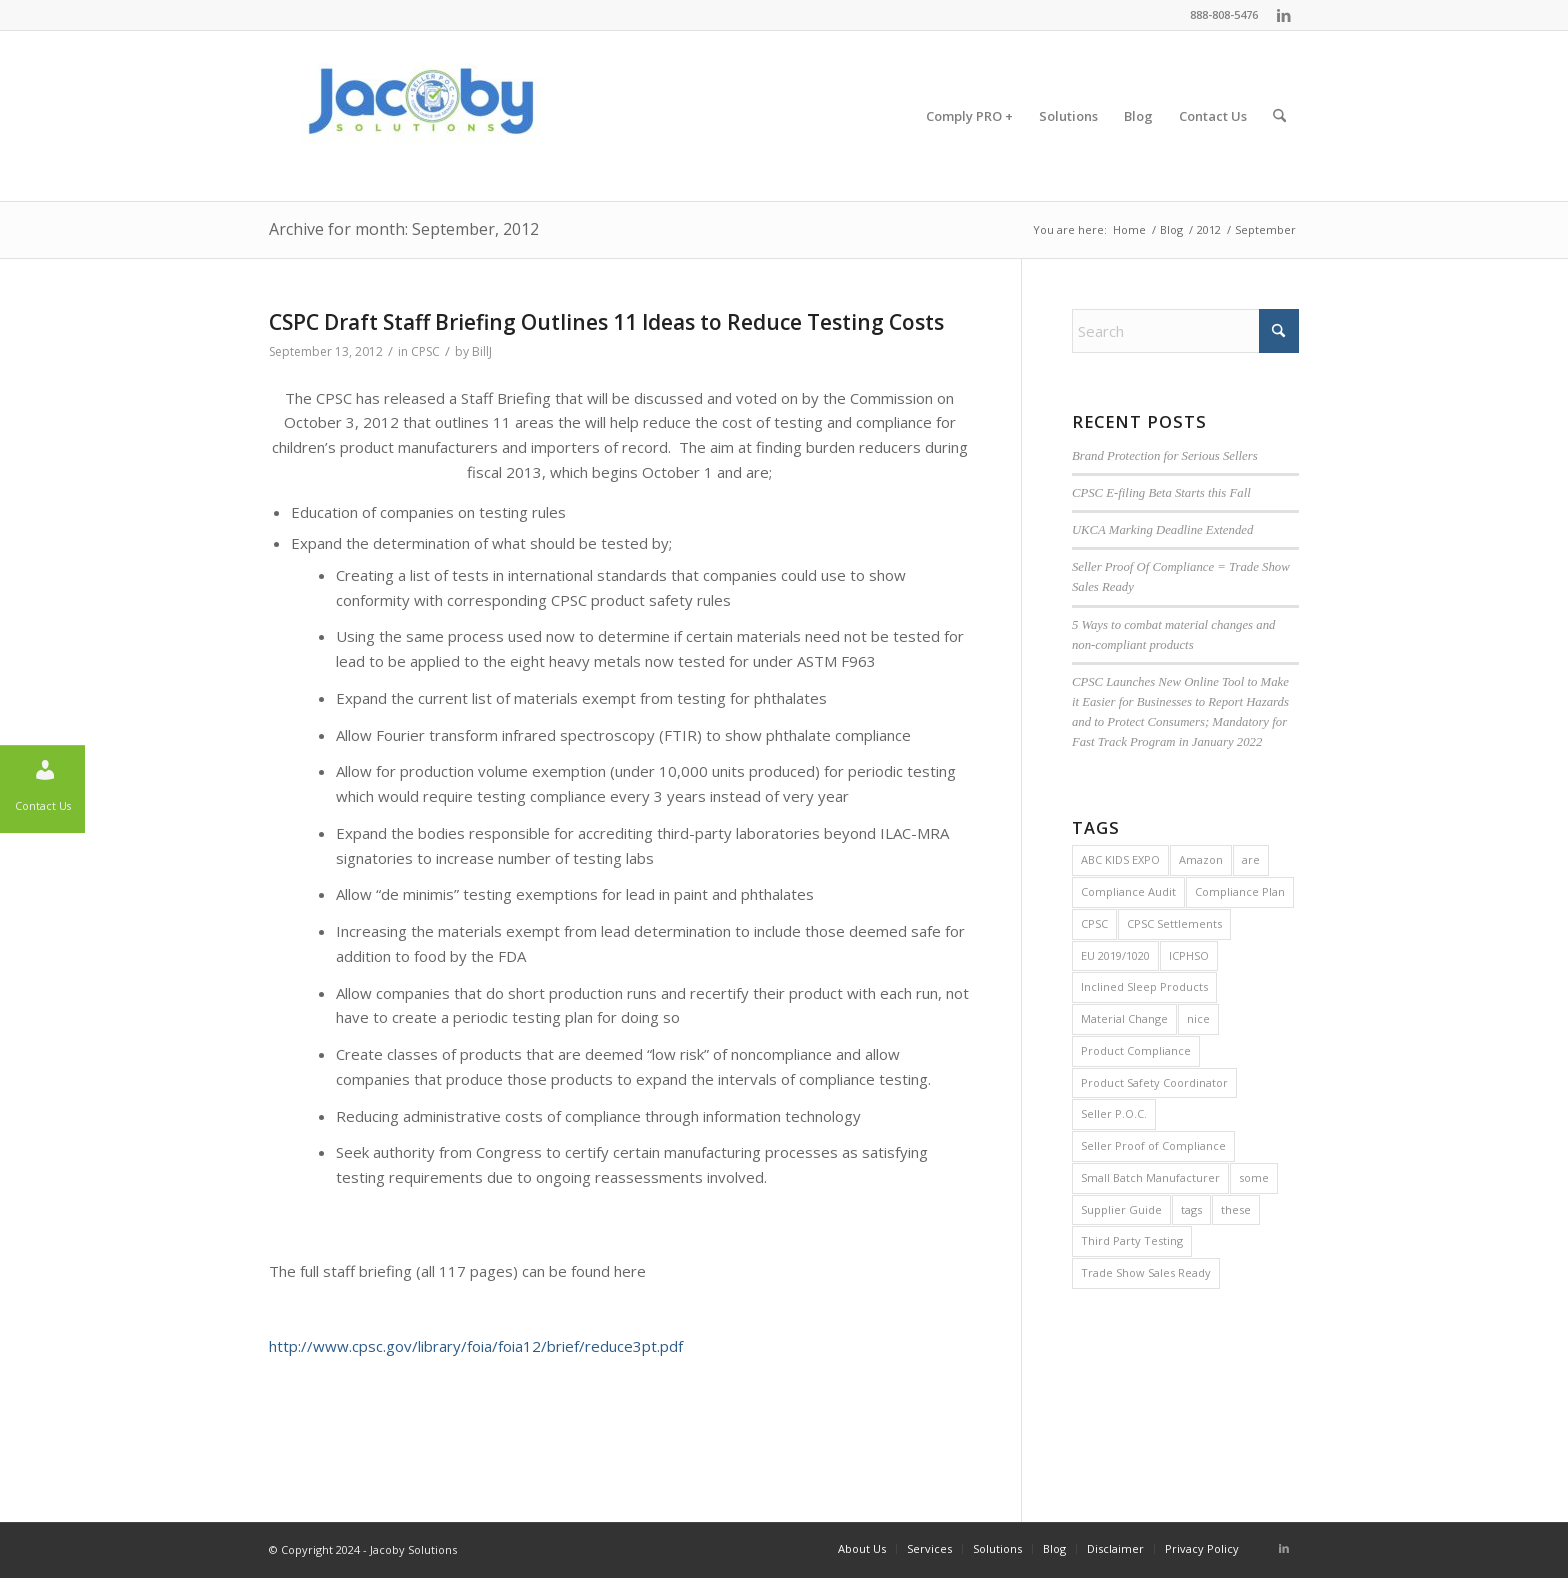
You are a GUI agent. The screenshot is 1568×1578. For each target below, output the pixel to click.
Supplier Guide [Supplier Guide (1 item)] (1121, 1209)
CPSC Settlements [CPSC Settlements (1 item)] (1174, 923)
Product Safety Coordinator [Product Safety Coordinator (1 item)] (1154, 1082)
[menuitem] (969, 116)
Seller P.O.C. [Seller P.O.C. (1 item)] (1114, 1113)
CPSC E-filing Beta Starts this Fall (1161, 493)
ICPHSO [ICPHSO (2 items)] (1189, 955)
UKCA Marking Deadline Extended (1162, 530)
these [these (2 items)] (1236, 1209)
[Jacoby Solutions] (419, 116)
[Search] (1279, 116)
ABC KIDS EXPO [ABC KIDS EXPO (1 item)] (1120, 859)
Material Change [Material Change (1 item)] (1124, 1018)
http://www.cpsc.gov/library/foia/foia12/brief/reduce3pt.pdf (476, 1346)
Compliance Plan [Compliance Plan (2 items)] (1240, 891)
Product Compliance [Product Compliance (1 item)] (1136, 1050)
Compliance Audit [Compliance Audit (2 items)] (1128, 891)
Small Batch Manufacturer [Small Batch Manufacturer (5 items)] (1150, 1177)
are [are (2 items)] (1251, 859)
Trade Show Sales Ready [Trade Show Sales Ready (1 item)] (1146, 1272)
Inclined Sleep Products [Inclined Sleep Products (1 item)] (1144, 986)
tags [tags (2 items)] (1191, 1209)
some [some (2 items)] (1254, 1177)
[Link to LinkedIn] (1284, 15)
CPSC (425, 351)
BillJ (482, 351)
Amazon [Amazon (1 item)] (1201, 859)
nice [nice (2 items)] (1198, 1018)
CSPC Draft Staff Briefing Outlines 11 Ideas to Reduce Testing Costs (606, 322)
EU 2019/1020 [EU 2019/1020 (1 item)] (1115, 955)
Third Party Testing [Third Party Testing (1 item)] (1132, 1240)
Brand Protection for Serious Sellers (1165, 456)
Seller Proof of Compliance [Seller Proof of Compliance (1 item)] (1153, 1145)
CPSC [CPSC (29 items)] (1094, 923)
